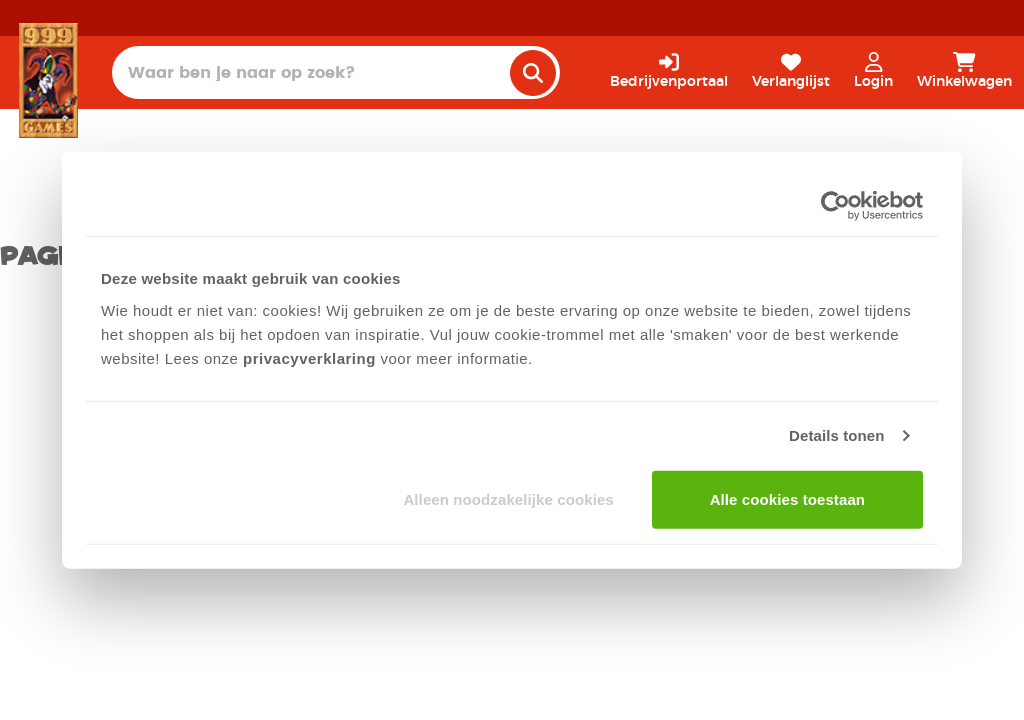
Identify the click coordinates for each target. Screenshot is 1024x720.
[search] (533, 73)
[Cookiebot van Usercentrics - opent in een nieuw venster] (835, 206)
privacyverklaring (309, 357)
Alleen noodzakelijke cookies (508, 498)
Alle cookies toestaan (788, 498)
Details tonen (836, 435)
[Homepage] (48, 80)
